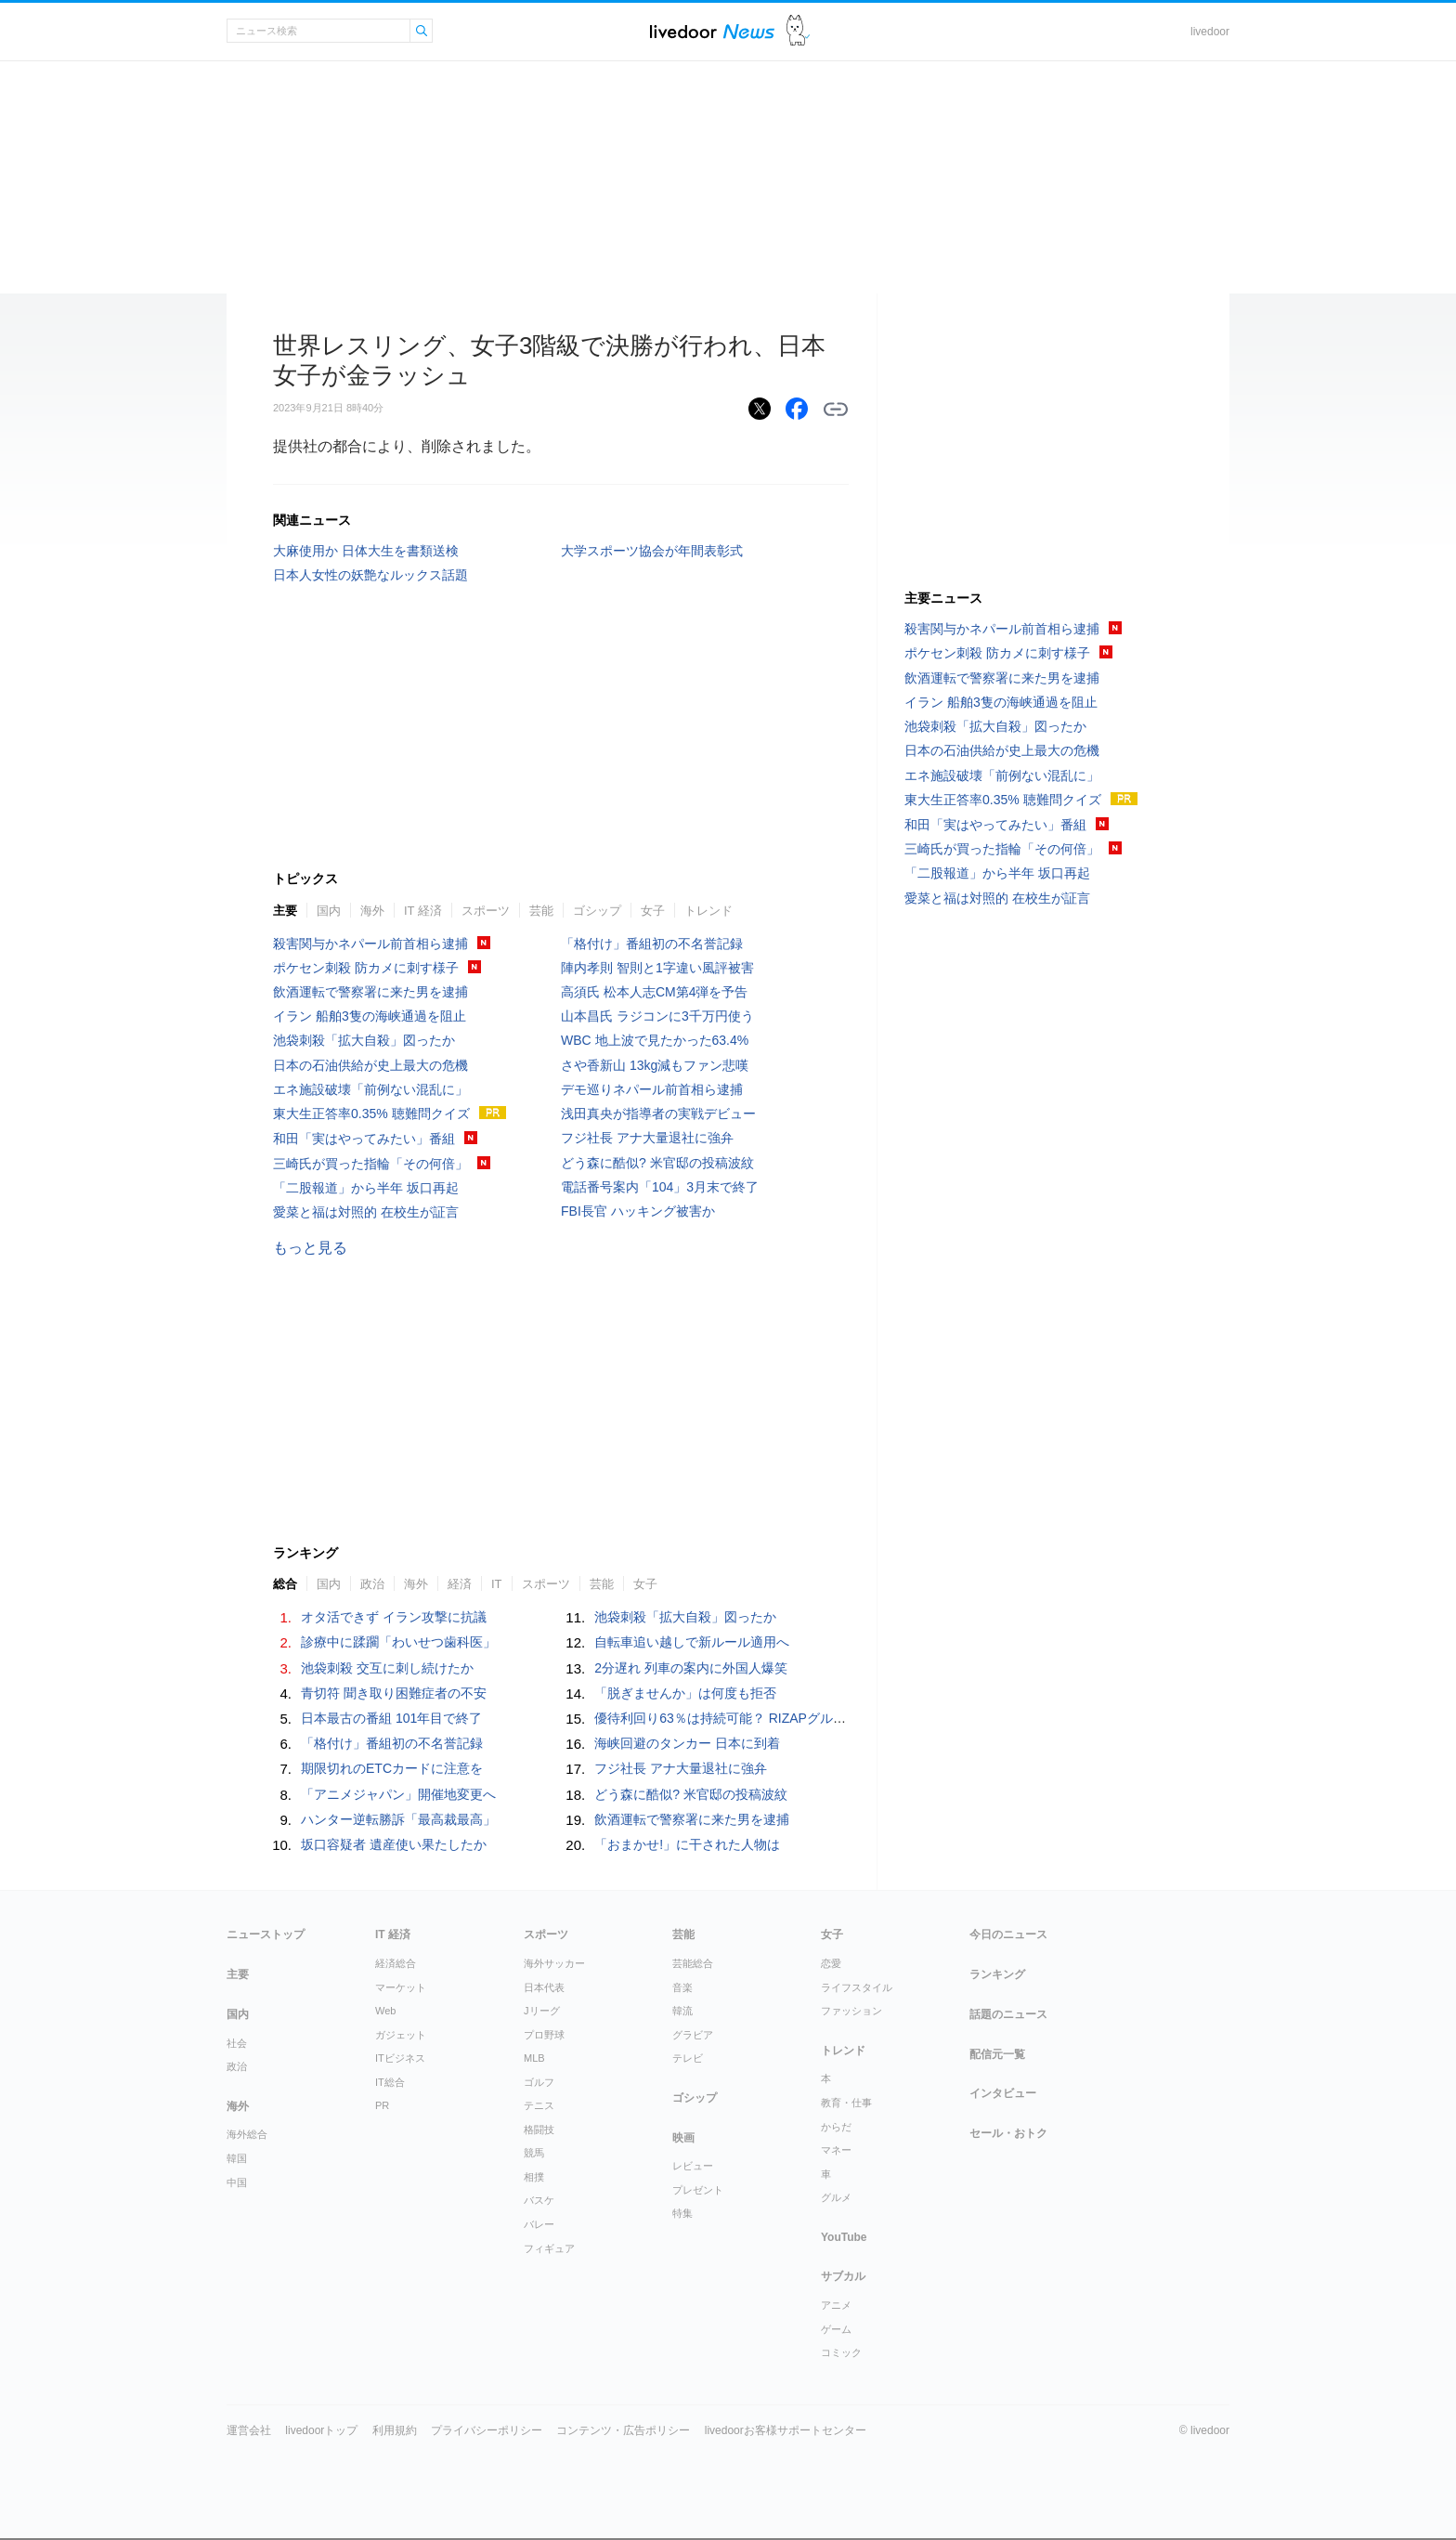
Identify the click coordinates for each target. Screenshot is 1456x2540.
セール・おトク (1008, 2133)
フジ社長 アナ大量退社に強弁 (647, 1137)
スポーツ (486, 911)
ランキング (997, 1974)
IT (496, 1584)
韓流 (682, 2010)
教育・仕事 (846, 2102)
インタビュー (1002, 2093)
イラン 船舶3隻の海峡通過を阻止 (369, 1016)
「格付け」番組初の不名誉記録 (652, 943)
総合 (285, 1584)
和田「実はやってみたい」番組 (364, 1138)
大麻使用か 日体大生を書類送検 (366, 550)
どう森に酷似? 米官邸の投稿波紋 (657, 1162)
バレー (539, 2224)
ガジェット (400, 2034)
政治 (372, 1584)
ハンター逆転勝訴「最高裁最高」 (398, 1819)
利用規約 (394, 2430)
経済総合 (395, 1963)
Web (385, 2010)
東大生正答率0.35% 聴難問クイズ (371, 1113)
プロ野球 (544, 2034)
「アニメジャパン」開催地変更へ (398, 1794)
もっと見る (310, 1248)
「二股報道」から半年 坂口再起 (366, 1187)
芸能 (541, 911)
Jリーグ (542, 2010)
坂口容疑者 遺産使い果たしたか (394, 1844)
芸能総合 (692, 1963)
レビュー (692, 2165)
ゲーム (836, 2329)
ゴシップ (597, 911)
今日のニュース (1008, 1934)
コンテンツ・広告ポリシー (623, 2430)
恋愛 (831, 1963)
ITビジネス (400, 2058)
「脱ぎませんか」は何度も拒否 (685, 1693)
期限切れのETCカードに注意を (392, 1768)
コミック (841, 2352)
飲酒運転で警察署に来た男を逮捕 (370, 991)
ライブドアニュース (712, 31)
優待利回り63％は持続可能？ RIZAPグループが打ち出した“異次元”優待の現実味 (828, 1718)
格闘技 (539, 2129)
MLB (534, 2058)
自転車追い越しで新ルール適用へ (691, 1642)
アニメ (836, 2305)
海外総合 (247, 2134)
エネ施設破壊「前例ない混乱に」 (370, 1089)
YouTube (844, 2237)
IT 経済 (423, 911)
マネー (836, 2150)
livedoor (1209, 31)
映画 (683, 2137)
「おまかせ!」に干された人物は (687, 1844)
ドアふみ (798, 31)
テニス (539, 2105)
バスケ (539, 2200)
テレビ (687, 2058)
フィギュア (549, 2248)
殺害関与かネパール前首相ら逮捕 (370, 943)
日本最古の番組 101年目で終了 (391, 1718)
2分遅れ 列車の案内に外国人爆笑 (690, 1668)
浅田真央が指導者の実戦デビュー (658, 1113)
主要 (285, 911)
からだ (836, 2126)
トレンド (708, 911)
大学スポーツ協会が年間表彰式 (652, 550)
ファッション (851, 2010)
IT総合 (390, 2082)
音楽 (682, 1987)
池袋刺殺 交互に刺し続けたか (387, 1668)
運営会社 (249, 2430)
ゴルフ (539, 2082)
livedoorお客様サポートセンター (785, 2430)
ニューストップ (266, 1934)
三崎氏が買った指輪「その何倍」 (370, 1163)
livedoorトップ (321, 2430)
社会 (237, 2043)
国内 (329, 911)
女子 (653, 911)
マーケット (400, 1987)
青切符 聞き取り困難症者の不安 (394, 1693)
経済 (460, 1584)
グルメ (836, 2197)
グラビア (692, 2034)
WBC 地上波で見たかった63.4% (654, 1040)
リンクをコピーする (836, 409)
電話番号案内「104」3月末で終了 (660, 1186)
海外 (372, 911)
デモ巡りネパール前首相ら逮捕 (652, 1089)
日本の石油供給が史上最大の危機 (370, 1065)
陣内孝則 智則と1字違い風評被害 (657, 967)
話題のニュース (1008, 2014)
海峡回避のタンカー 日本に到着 (687, 1743)
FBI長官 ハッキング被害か (638, 1211)
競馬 (534, 2152)
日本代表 (544, 1987)
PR (382, 2105)
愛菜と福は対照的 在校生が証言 (366, 1212)
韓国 (237, 2158)
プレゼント (697, 2189)
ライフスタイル (856, 1987)
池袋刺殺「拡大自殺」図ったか (364, 1040)
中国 (237, 2182)
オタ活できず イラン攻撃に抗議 (394, 1616)
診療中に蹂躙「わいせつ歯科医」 (398, 1642)
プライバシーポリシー (486, 2430)
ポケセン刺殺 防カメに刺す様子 (366, 967)
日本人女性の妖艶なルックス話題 (370, 574)
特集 (682, 2213)
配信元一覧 (997, 2054)
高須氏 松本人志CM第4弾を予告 (654, 991)
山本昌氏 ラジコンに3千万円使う (657, 1016)
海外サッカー (554, 1963)
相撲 (534, 2176)
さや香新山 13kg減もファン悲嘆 (654, 1065)
